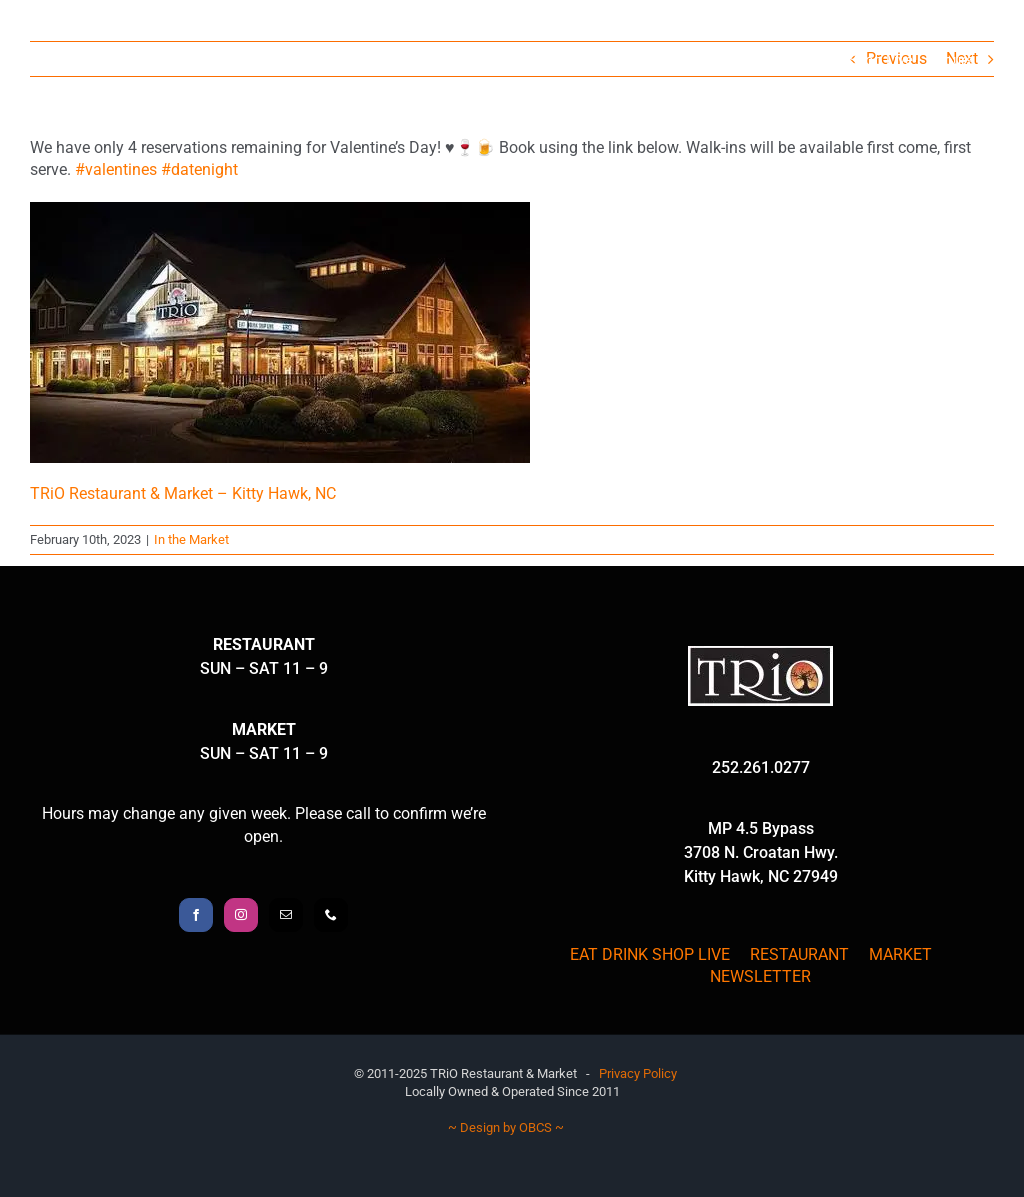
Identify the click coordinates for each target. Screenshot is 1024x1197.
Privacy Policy (638, 1073)
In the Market (191, 539)
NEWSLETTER (760, 976)
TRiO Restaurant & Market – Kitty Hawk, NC (183, 493)
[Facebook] (196, 915)
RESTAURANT (799, 954)
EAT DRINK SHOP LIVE (650, 954)
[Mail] (286, 915)
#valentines (116, 169)
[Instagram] (241, 915)
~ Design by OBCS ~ (506, 1127)
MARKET (900, 954)
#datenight (199, 169)
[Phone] (331, 915)
